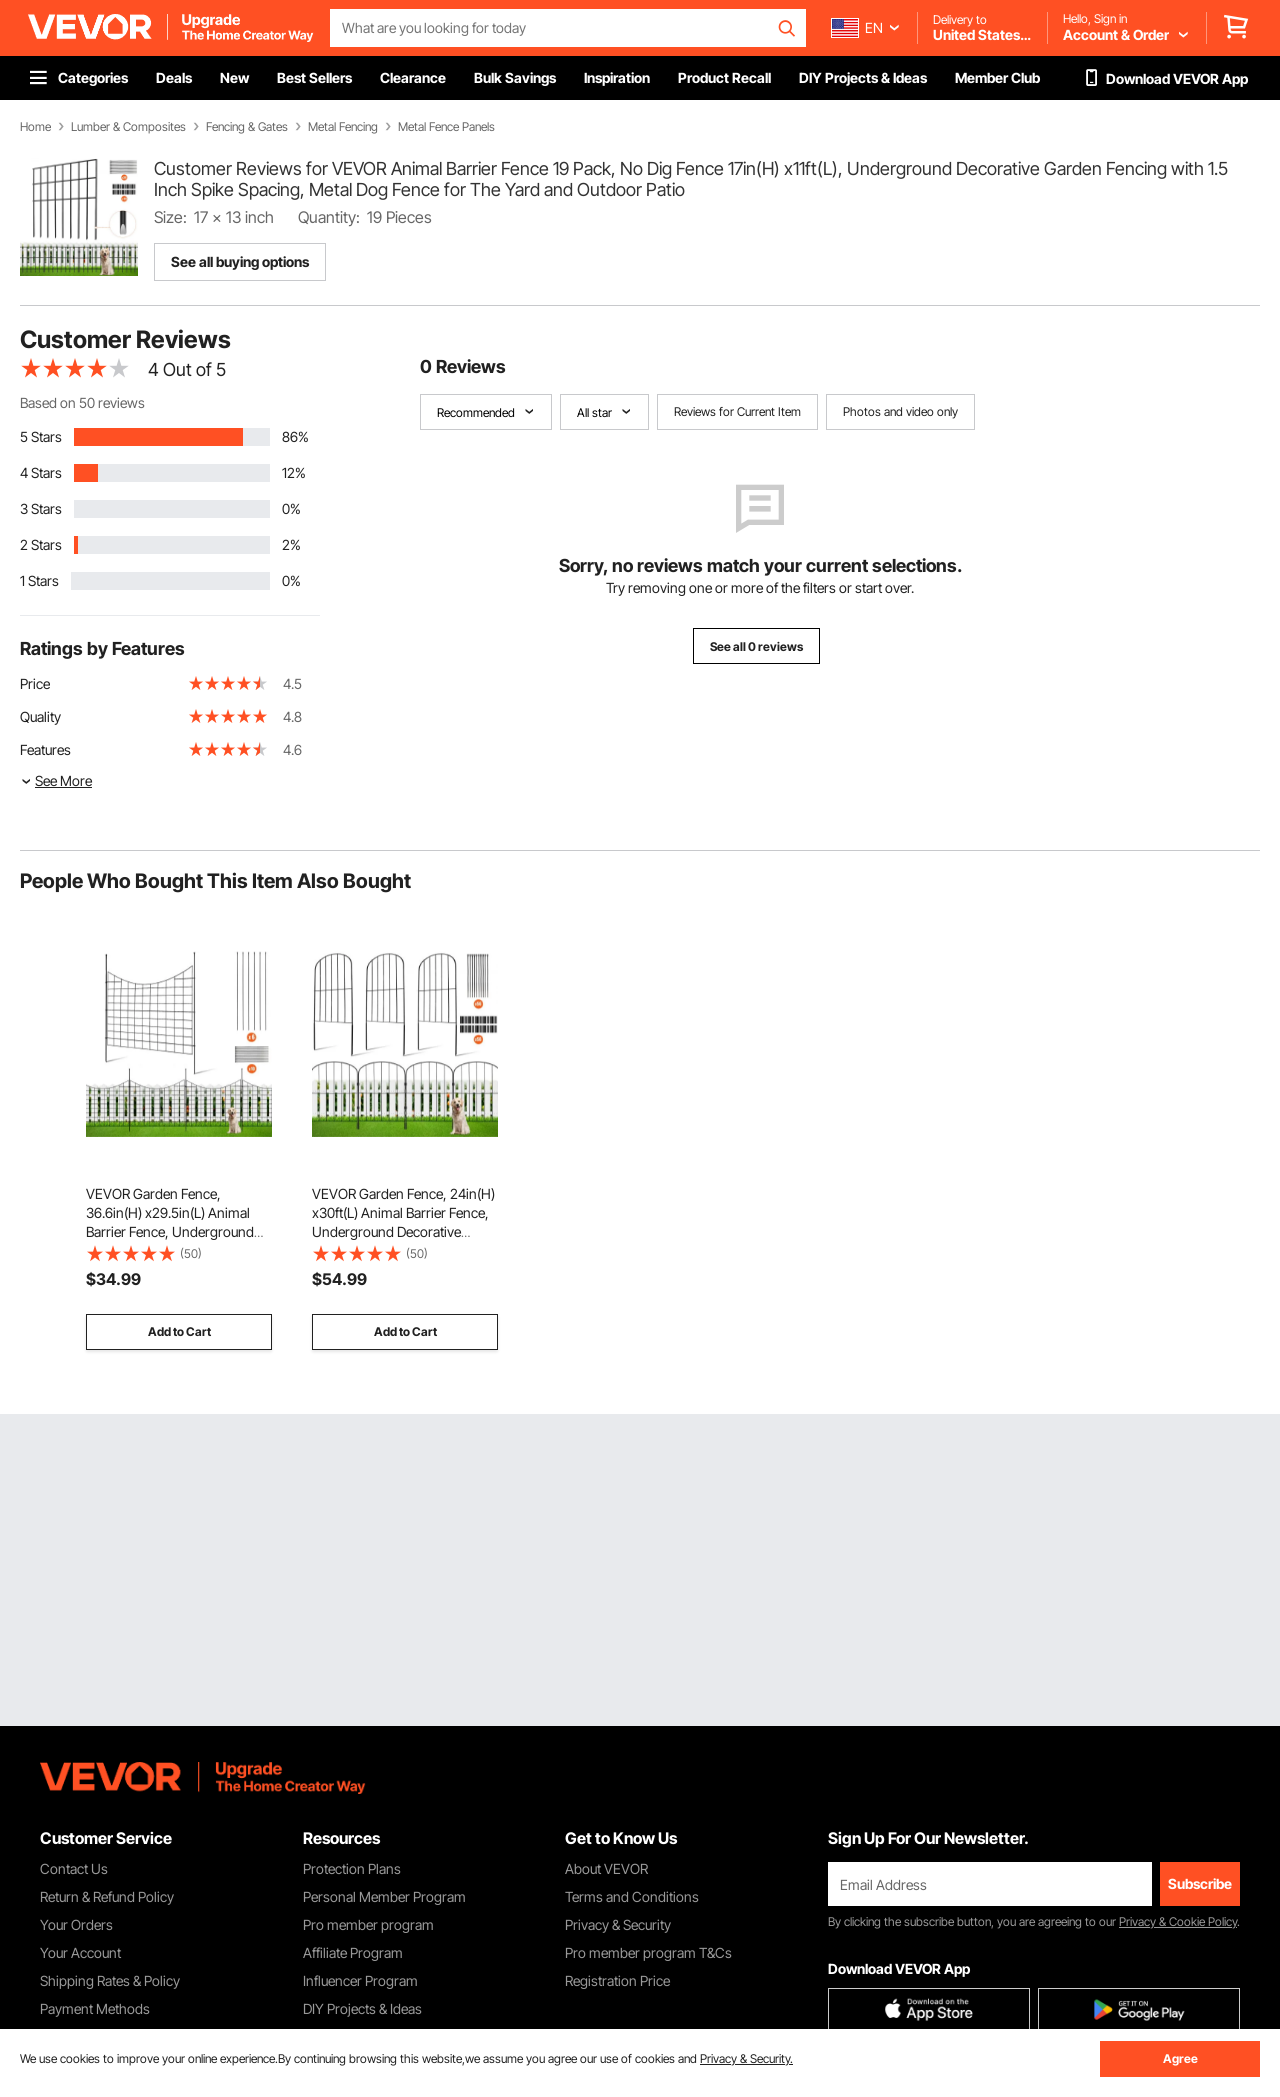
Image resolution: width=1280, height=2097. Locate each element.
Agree (1180, 2058)
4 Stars (41, 472)
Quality (40, 716)
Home (35, 127)
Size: (170, 217)
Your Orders (76, 1924)
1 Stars (39, 580)
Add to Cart (179, 1331)
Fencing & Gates (247, 127)
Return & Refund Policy (107, 1896)
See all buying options (240, 261)
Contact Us (74, 1868)
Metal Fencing (343, 127)
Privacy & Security (618, 1924)
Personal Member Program (384, 1896)
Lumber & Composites (128, 127)
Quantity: (329, 217)
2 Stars (41, 544)
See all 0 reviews (756, 646)
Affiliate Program (353, 1952)
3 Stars (41, 508)
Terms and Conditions (632, 1896)
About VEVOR (606, 1868)
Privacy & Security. (746, 2058)
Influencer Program (360, 1980)
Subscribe (1200, 1883)
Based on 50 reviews (82, 402)
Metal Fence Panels (446, 127)
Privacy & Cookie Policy (1178, 1921)
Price (35, 683)
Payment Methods (95, 2008)
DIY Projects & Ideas (362, 2008)
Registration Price (617, 1980)
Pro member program (368, 1924)
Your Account (80, 1952)
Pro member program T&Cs (648, 1952)
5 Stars (41, 436)
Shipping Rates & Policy (110, 1980)
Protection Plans (352, 1868)
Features (45, 749)
